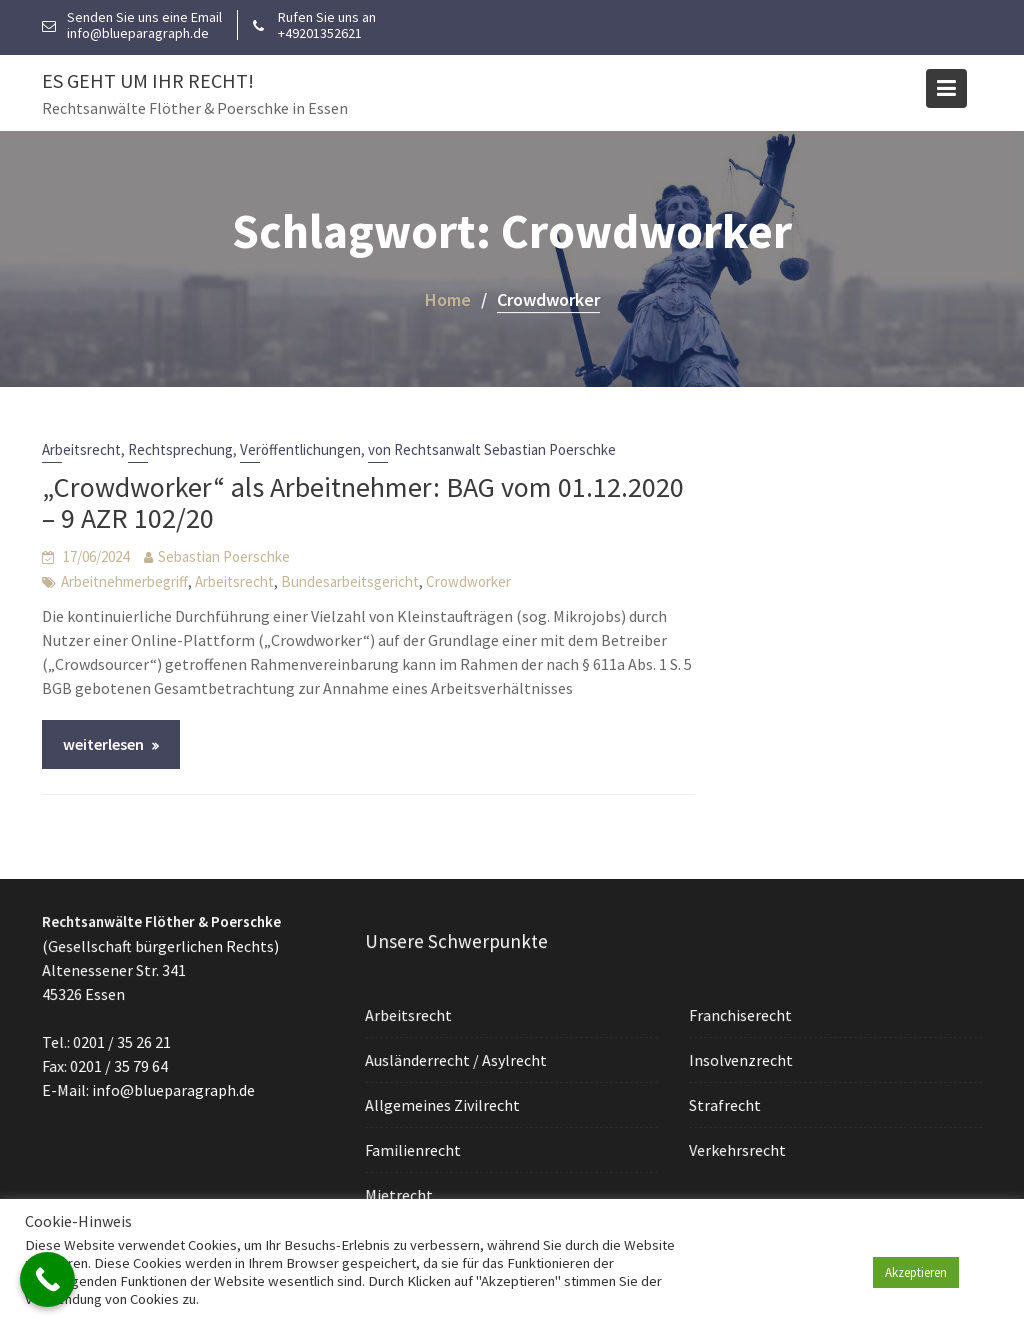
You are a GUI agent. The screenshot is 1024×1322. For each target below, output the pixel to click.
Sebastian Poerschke (224, 556)
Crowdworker (468, 581)
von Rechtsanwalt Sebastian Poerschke (492, 449)
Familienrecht (414, 1149)
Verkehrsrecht (738, 1149)
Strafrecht (725, 1104)
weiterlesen (103, 744)
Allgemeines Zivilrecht (443, 1104)
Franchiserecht (741, 1015)
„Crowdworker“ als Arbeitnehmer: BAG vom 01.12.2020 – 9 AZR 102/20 (363, 502)
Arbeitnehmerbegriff (124, 581)
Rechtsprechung (180, 449)
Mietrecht (400, 1193)
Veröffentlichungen (300, 449)
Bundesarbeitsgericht (350, 581)
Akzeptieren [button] (916, 1272)
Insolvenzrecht (741, 1060)
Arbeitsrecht (81, 449)
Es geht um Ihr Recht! (148, 80)
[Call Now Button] (47, 1279)
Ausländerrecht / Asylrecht (457, 1060)
